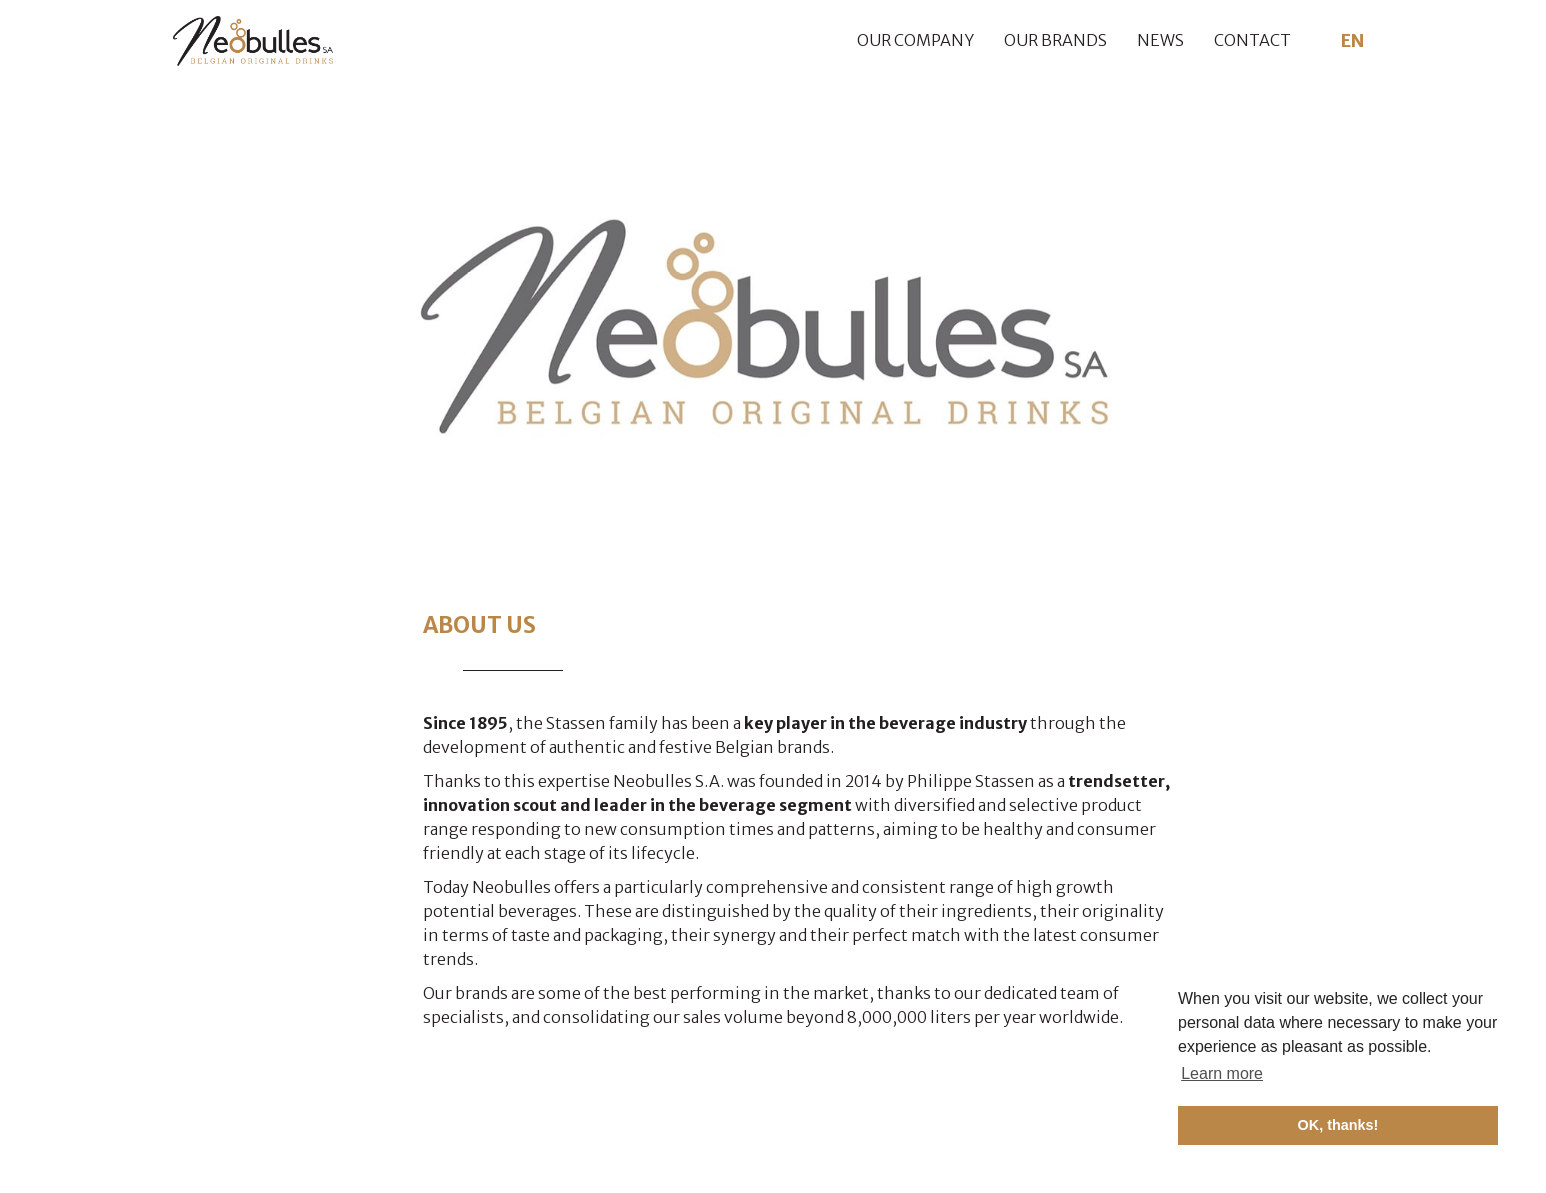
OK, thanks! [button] (1338, 1125)
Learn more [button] (1222, 1073)
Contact (1252, 40)
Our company (915, 40)
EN (1353, 40)
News (1160, 40)
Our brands (1055, 40)
